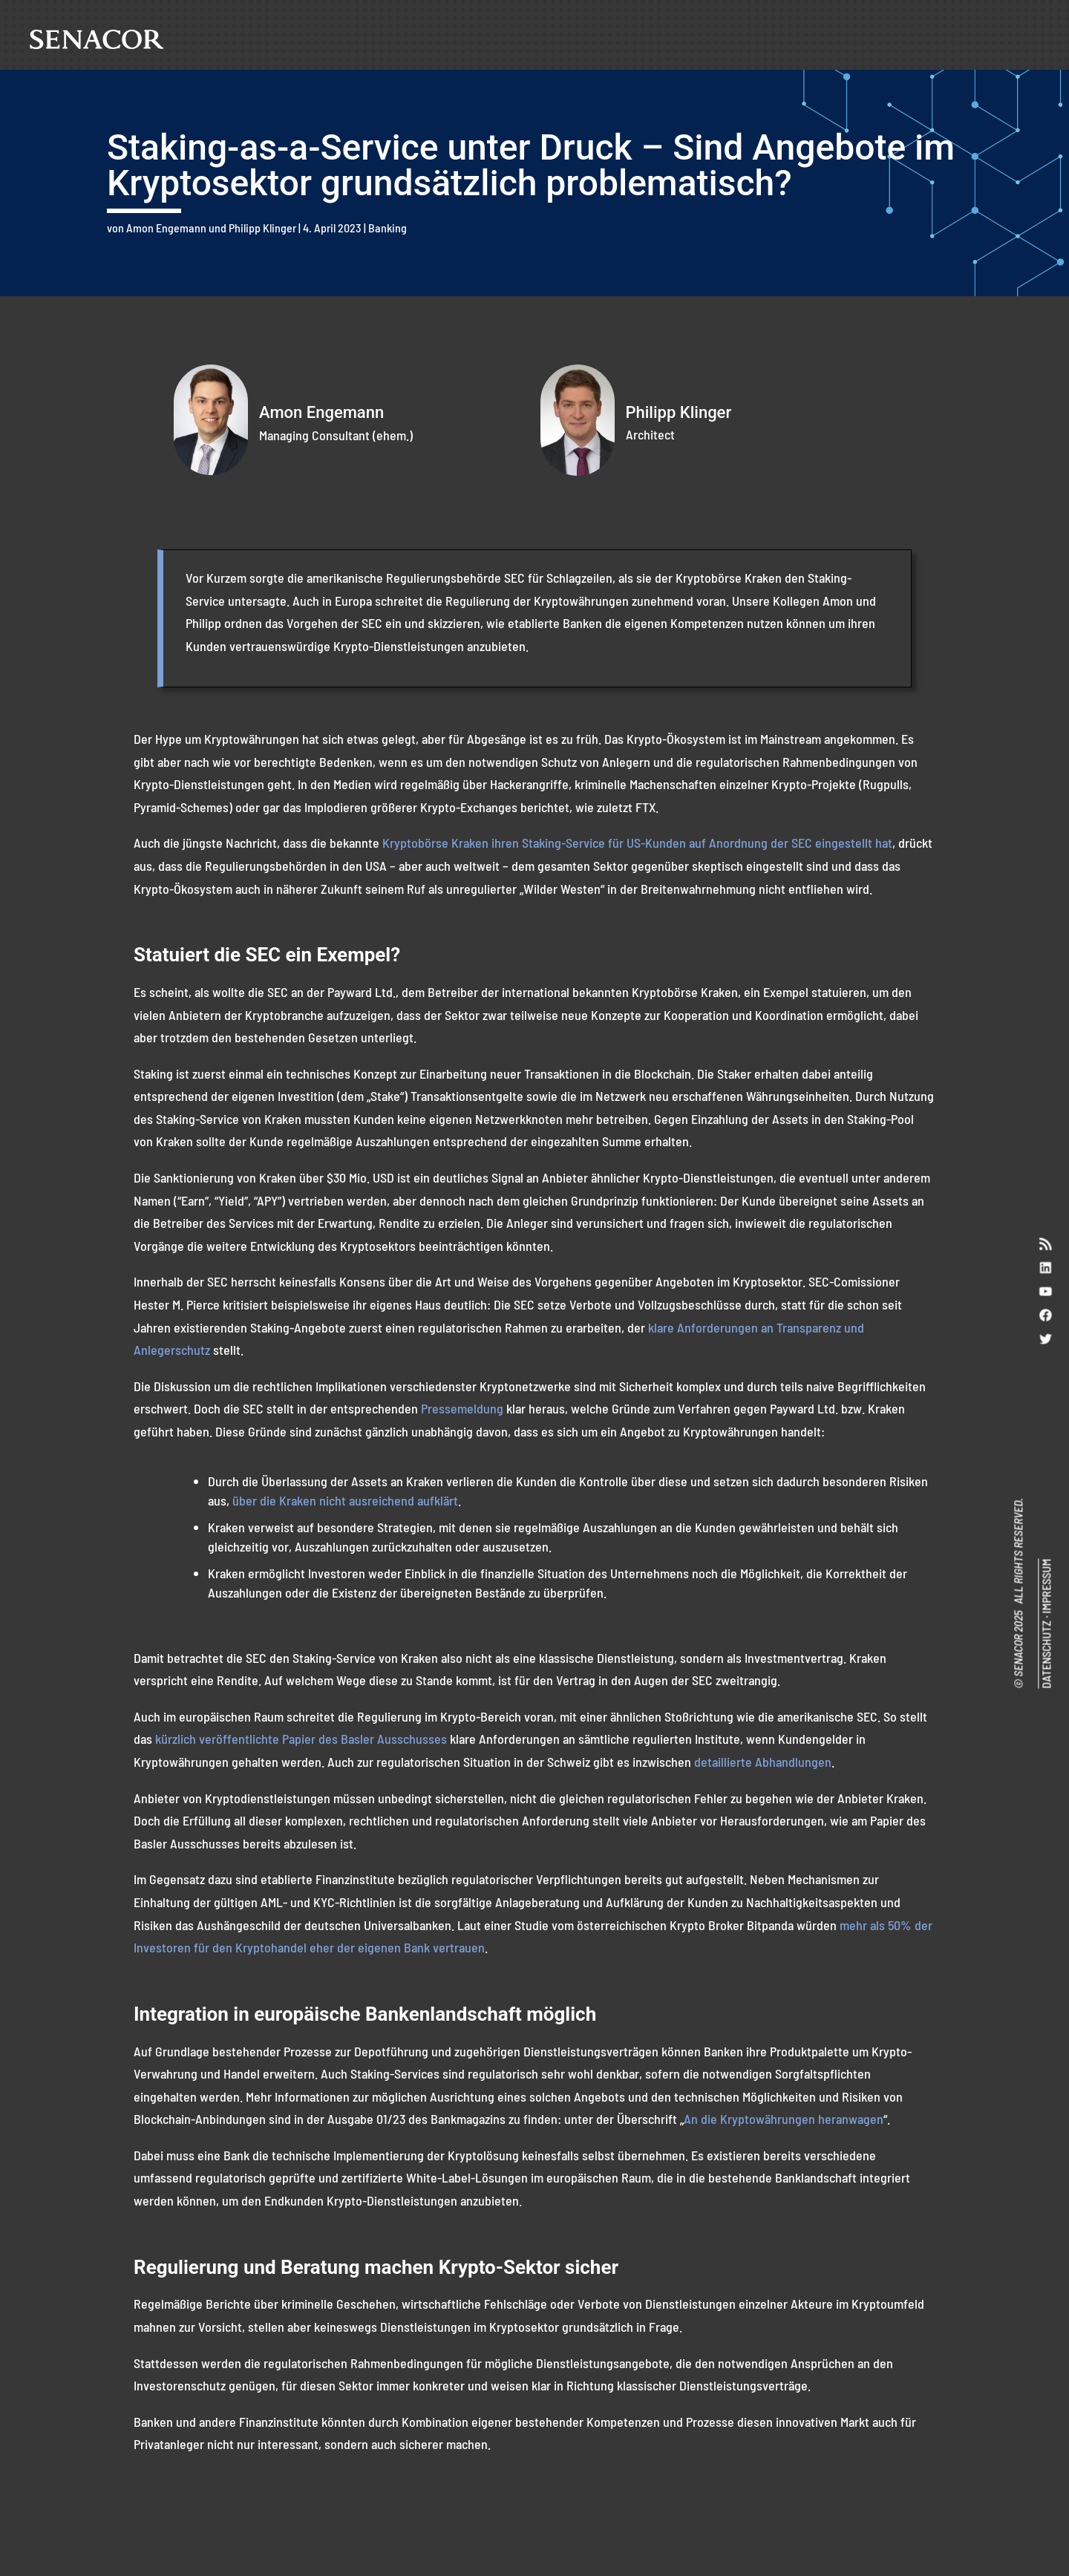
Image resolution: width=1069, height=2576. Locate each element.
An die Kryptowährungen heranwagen (783, 2119)
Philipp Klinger (262, 227)
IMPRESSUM (1046, 1586)
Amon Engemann (166, 227)
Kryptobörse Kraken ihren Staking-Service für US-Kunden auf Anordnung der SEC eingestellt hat (637, 842)
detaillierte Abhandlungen (762, 1761)
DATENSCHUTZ (1046, 1655)
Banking (387, 227)
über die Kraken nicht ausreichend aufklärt (345, 1500)
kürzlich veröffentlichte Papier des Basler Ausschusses (299, 1738)
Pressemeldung (462, 1408)
